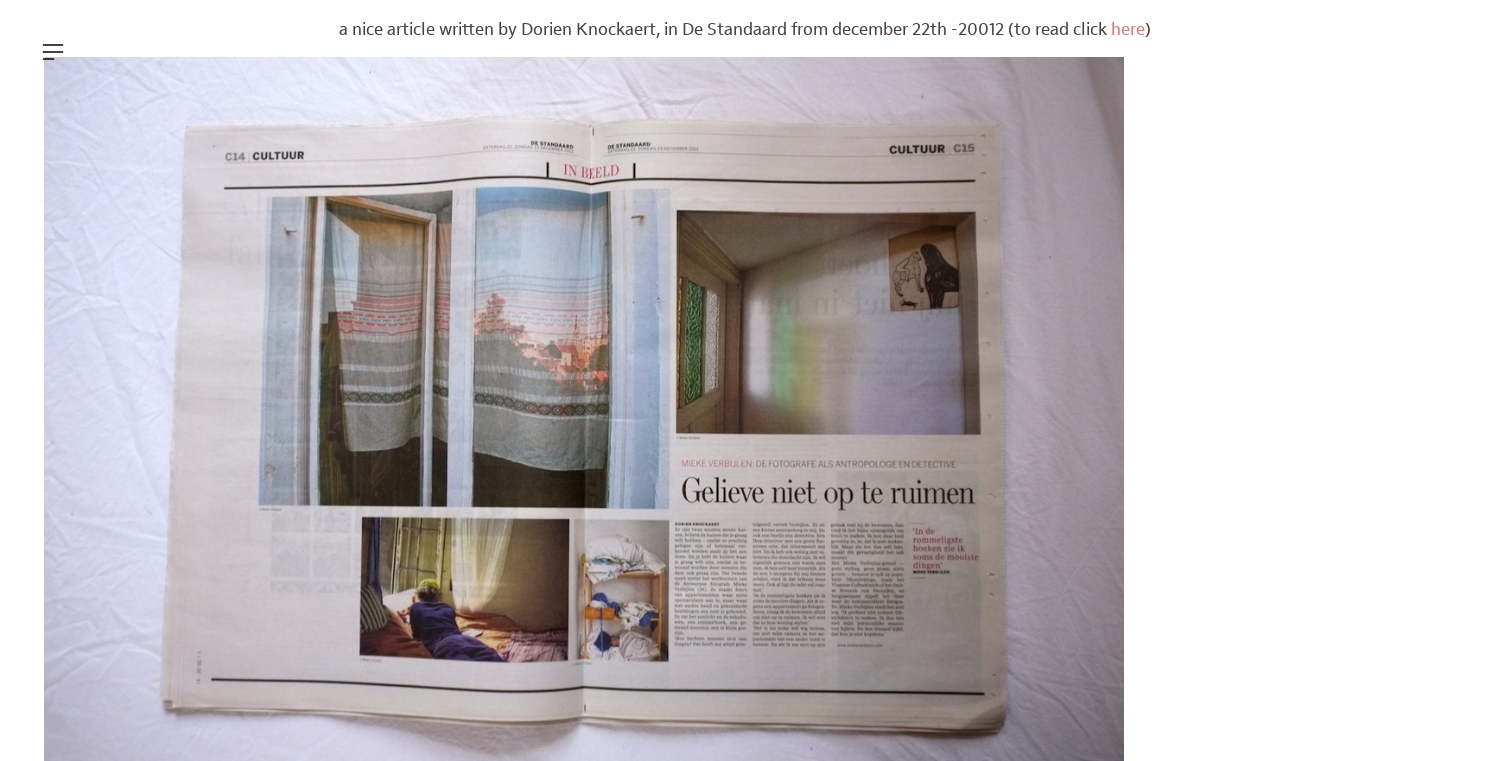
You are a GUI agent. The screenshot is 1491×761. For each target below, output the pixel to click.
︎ (53, 52)
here (1128, 30)
